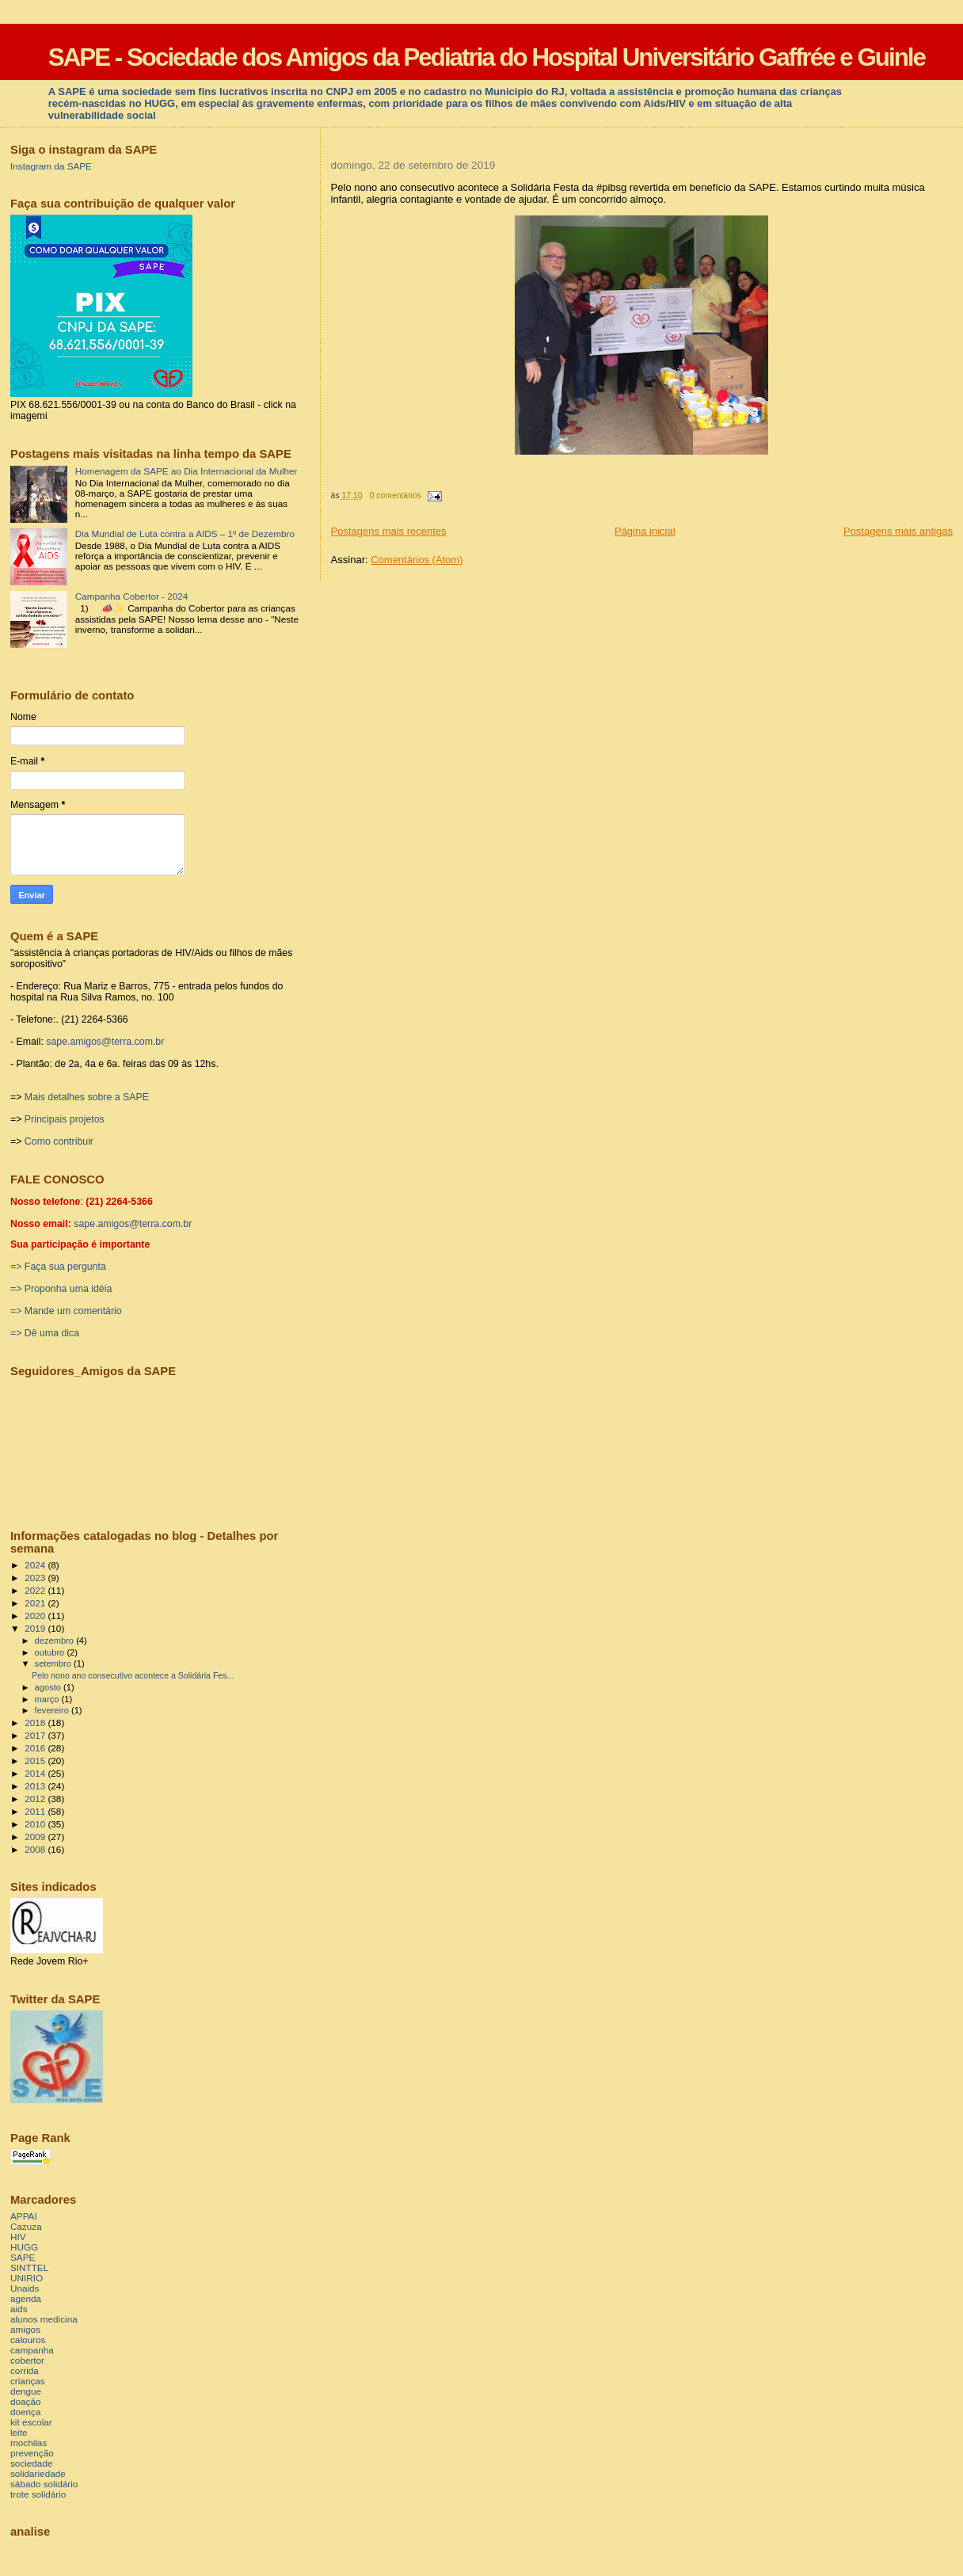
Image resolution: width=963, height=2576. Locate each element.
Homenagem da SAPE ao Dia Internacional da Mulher (186, 471)
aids (19, 2309)
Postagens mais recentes (389, 531)
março (48, 1699)
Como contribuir (59, 1141)
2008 (36, 1849)
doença (25, 2411)
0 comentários (395, 495)
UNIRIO (26, 2278)
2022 (36, 1590)
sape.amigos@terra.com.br (105, 1041)
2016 (36, 1748)
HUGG (24, 2247)
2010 (36, 1824)
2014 (36, 1773)
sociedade (31, 2463)
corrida (24, 2370)
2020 (36, 1615)
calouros (27, 2339)
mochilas (28, 2442)
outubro (51, 1652)
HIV (18, 2236)
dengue (25, 2391)
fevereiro (53, 1710)
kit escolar (31, 2422)
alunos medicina (44, 2319)
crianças (27, 2381)
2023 (36, 1577)
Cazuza (26, 2226)
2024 (36, 1565)
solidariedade (38, 2473)
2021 (36, 1603)
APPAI (23, 2216)
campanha (32, 2350)
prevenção (32, 2453)
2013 (36, 1786)
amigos (25, 2329)
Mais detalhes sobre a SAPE (87, 1097)
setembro (54, 1663)
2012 (36, 1798)
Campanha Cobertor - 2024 (131, 596)
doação (25, 2401)
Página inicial (645, 531)
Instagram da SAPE (51, 166)
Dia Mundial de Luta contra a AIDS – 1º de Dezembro (185, 533)
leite (19, 2432)
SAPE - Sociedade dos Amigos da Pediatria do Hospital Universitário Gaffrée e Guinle (486, 57)
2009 (36, 1836)
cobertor (27, 2360)
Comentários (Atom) (416, 560)
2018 (36, 1722)
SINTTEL (29, 2267)
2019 (36, 1628)
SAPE (22, 2257)
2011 (36, 1811)
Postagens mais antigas (898, 531)
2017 (36, 1735)
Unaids (24, 2288)
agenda (25, 2298)
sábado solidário (44, 2484)
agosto (49, 1687)
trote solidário (38, 2494)
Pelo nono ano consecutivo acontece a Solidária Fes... (133, 1675)
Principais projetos (65, 1119)
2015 (36, 1760)
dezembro (56, 1640)
